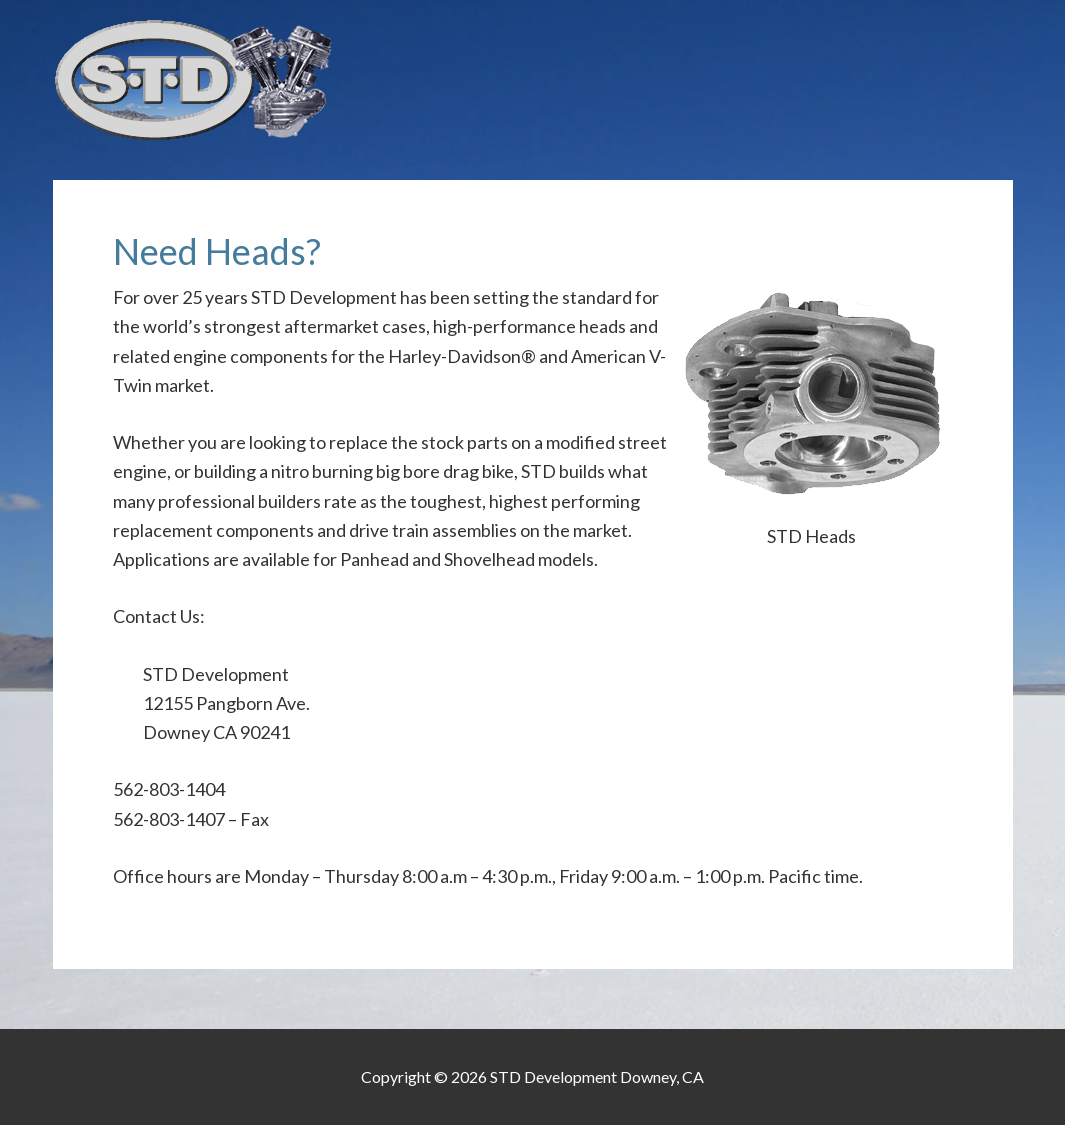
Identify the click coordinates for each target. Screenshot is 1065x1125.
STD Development (533, 80)
